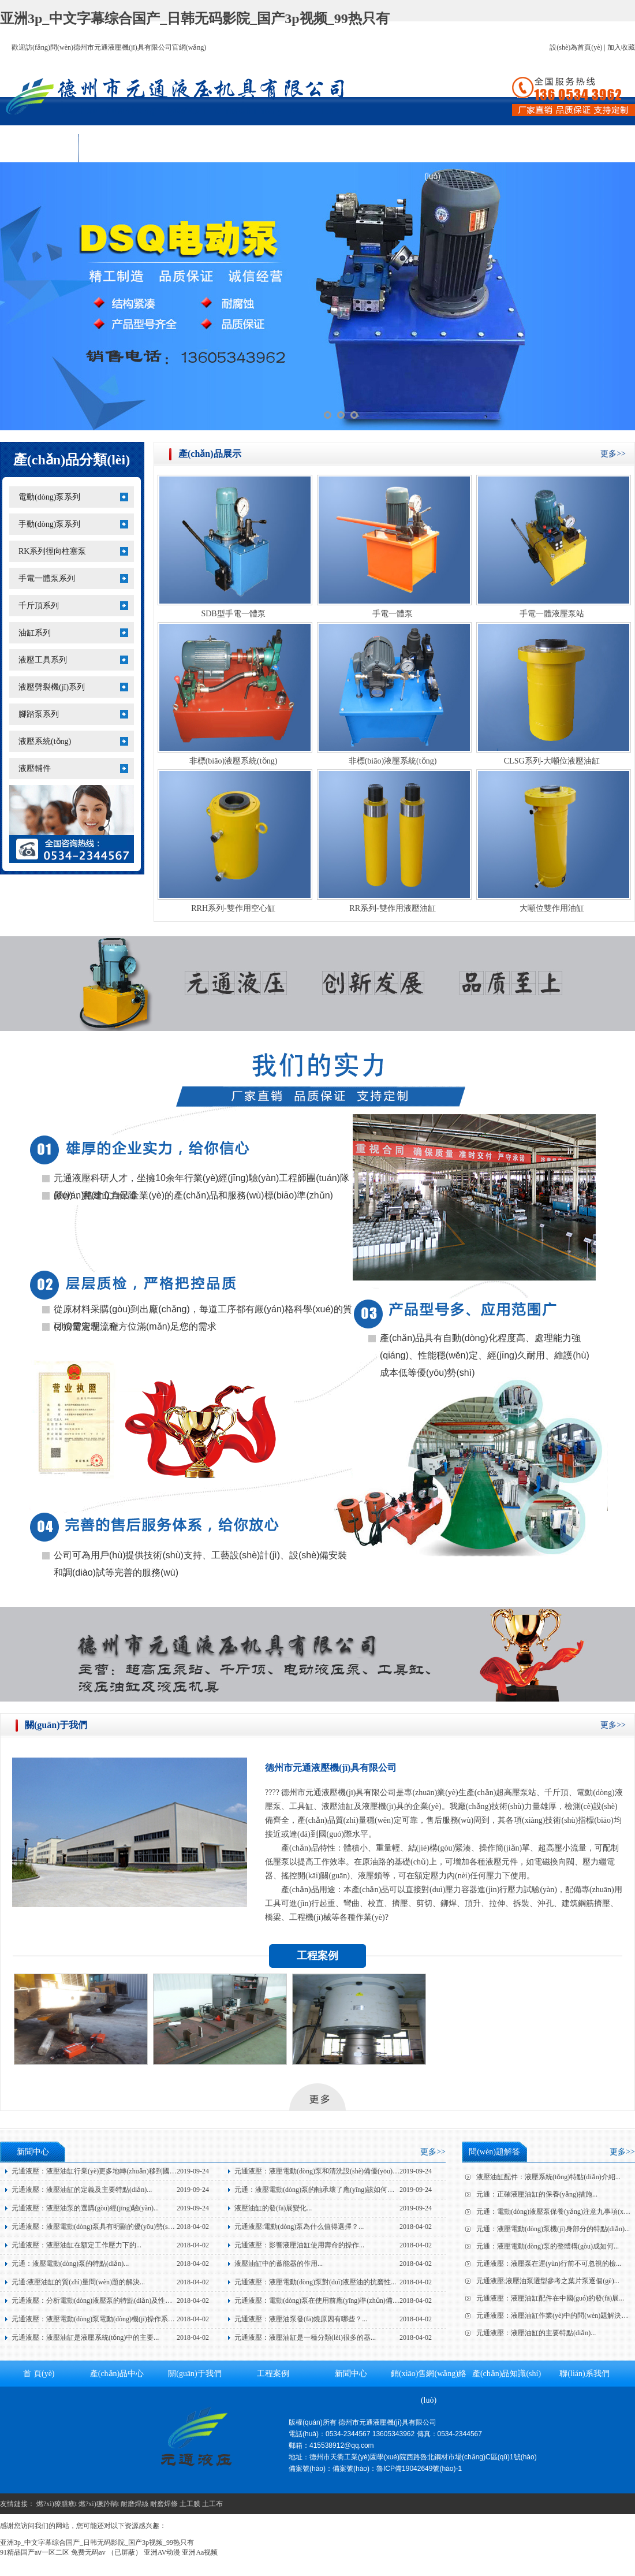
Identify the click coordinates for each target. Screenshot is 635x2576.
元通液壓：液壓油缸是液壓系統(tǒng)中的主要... (85, 2337)
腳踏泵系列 (38, 714)
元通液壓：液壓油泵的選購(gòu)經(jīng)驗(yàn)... (85, 2208)
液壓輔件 (34, 768)
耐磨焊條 (164, 2504)
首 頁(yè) (39, 147)
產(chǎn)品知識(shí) (511, 147)
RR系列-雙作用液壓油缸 (392, 908)
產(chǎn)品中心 (118, 147)
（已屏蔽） (124, 2552)
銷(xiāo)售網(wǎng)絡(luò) (432, 151)
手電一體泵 (392, 613)
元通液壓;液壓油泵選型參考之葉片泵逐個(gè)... (547, 2281)
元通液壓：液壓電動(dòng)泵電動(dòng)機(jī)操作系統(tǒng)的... (108, 2319)
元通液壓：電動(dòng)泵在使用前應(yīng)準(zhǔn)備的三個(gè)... (331, 2300)
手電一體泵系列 (46, 578)
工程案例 (275, 147)
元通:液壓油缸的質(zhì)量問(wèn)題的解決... (78, 2282)
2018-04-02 (193, 2227)
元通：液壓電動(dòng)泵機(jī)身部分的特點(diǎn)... (553, 2229)
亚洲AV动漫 (162, 2552)
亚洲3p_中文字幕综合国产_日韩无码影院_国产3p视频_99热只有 (195, 18)
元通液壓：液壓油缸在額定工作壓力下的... (76, 2245)
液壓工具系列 (42, 660)
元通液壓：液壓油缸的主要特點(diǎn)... (536, 2333)
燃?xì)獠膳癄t (56, 2504)
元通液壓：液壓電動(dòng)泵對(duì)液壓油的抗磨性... (315, 2282)
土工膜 (190, 2504)
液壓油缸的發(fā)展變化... (273, 2208)
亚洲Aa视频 (200, 2552)
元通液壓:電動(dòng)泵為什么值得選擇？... (299, 2227)
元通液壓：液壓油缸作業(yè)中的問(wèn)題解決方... (554, 2315)
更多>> (613, 453)
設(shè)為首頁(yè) (576, 47)
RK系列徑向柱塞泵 (52, 551)
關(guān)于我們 (197, 147)
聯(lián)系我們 (589, 147)
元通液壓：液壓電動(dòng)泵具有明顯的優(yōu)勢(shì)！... (96, 2227)
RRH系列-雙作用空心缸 (233, 908)
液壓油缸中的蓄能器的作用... (278, 2263)
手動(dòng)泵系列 (49, 524)
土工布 (212, 2504)
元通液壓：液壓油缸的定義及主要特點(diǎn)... (82, 2190)
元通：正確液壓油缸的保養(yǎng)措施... (536, 2194)
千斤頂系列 (38, 605)
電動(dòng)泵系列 (49, 497)
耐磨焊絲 (134, 2504)
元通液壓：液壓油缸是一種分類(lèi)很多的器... (305, 2337)
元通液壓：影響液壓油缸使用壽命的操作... (299, 2245)
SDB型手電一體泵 (233, 613)
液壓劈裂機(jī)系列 (51, 687)
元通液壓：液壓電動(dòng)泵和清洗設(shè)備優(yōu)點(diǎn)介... (331, 2171)
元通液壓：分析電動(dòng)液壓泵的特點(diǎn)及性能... (94, 2300)
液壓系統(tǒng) (44, 741)
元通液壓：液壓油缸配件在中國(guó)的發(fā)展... (550, 2298)
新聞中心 (354, 147)
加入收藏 (621, 47)
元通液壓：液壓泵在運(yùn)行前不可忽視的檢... (548, 2263)
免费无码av (88, 2552)
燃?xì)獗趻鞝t (99, 2504)
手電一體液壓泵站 (552, 613)
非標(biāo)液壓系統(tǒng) (233, 761)
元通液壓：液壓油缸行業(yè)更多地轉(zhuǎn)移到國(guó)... (101, 2171)
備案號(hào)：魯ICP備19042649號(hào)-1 (397, 2469)
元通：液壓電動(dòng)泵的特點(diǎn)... (70, 2263)
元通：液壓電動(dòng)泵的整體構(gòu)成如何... (547, 2246)
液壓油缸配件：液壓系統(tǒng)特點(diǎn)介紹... (548, 2177)
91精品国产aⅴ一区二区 (34, 2552)
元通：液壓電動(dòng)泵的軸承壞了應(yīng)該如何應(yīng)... (325, 2190)
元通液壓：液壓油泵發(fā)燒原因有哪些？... (300, 2319)
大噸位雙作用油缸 (552, 908)
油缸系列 (34, 632)
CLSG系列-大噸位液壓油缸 (552, 761)
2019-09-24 (193, 2171)
